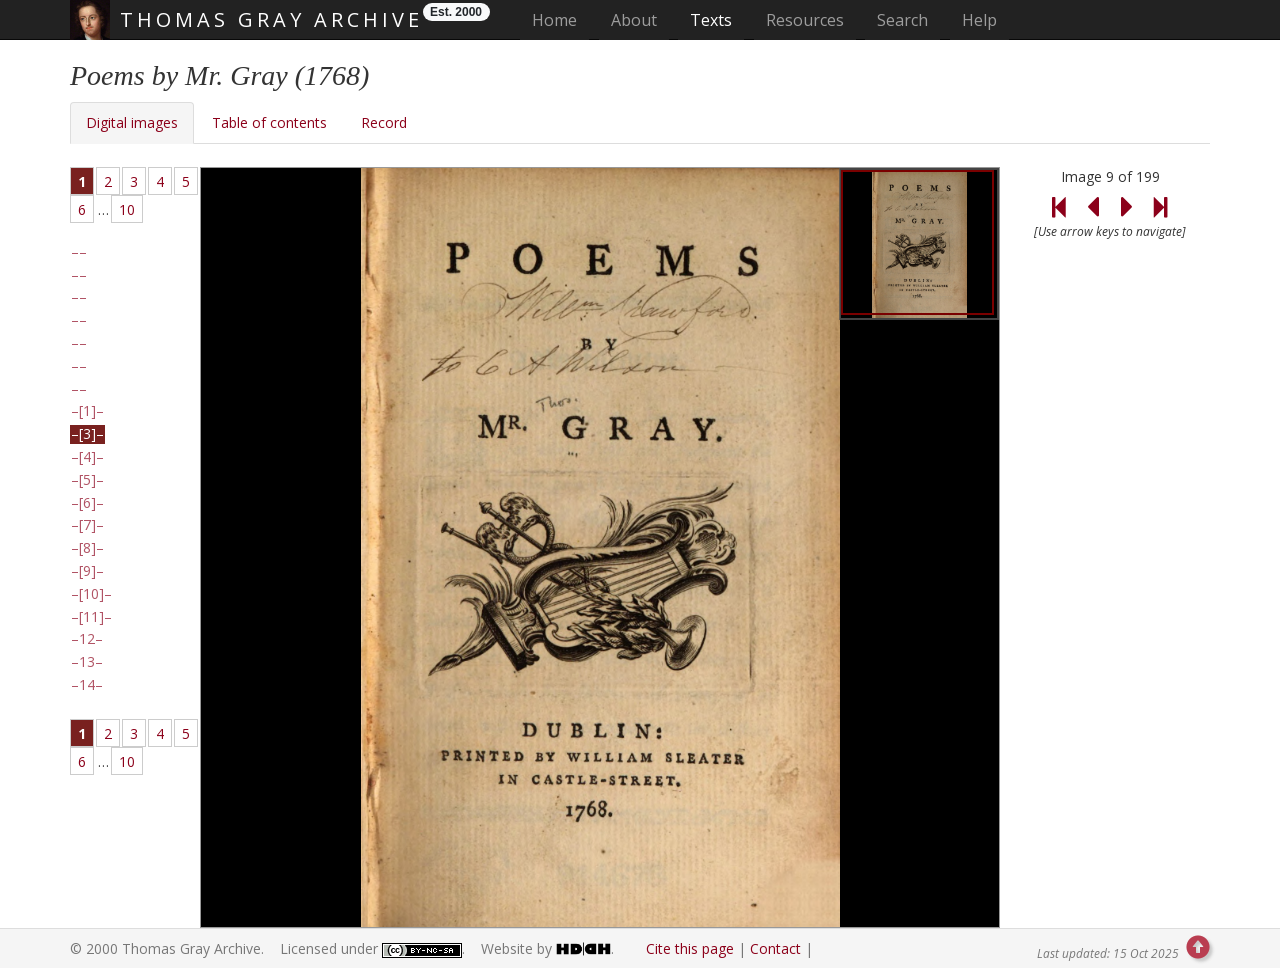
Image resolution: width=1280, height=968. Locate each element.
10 (127, 209)
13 (87, 662)
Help (979, 20)
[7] (87, 525)
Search (902, 20)
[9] (87, 571)
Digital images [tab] (132, 122)
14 (87, 685)
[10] (91, 594)
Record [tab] (384, 122)
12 (87, 639)
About (634, 20)
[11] (91, 617)
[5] (87, 480)
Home (560, 19)
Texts (711, 20)
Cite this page (690, 948)
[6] (87, 503)
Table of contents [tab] (269, 122)
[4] (87, 457)
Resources (805, 20)
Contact (775, 948)
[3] (87, 434)
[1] (87, 411)
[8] (87, 548)
